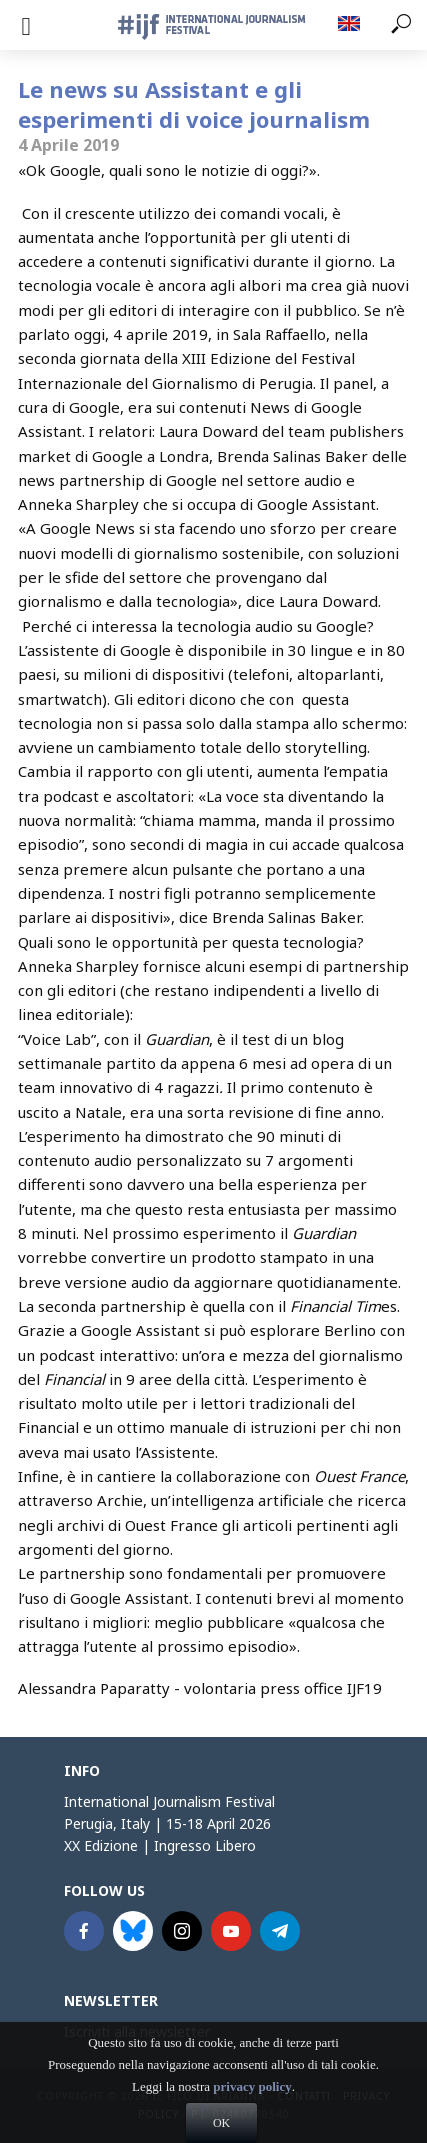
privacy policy (252, 2115)
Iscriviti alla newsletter (137, 2031)
